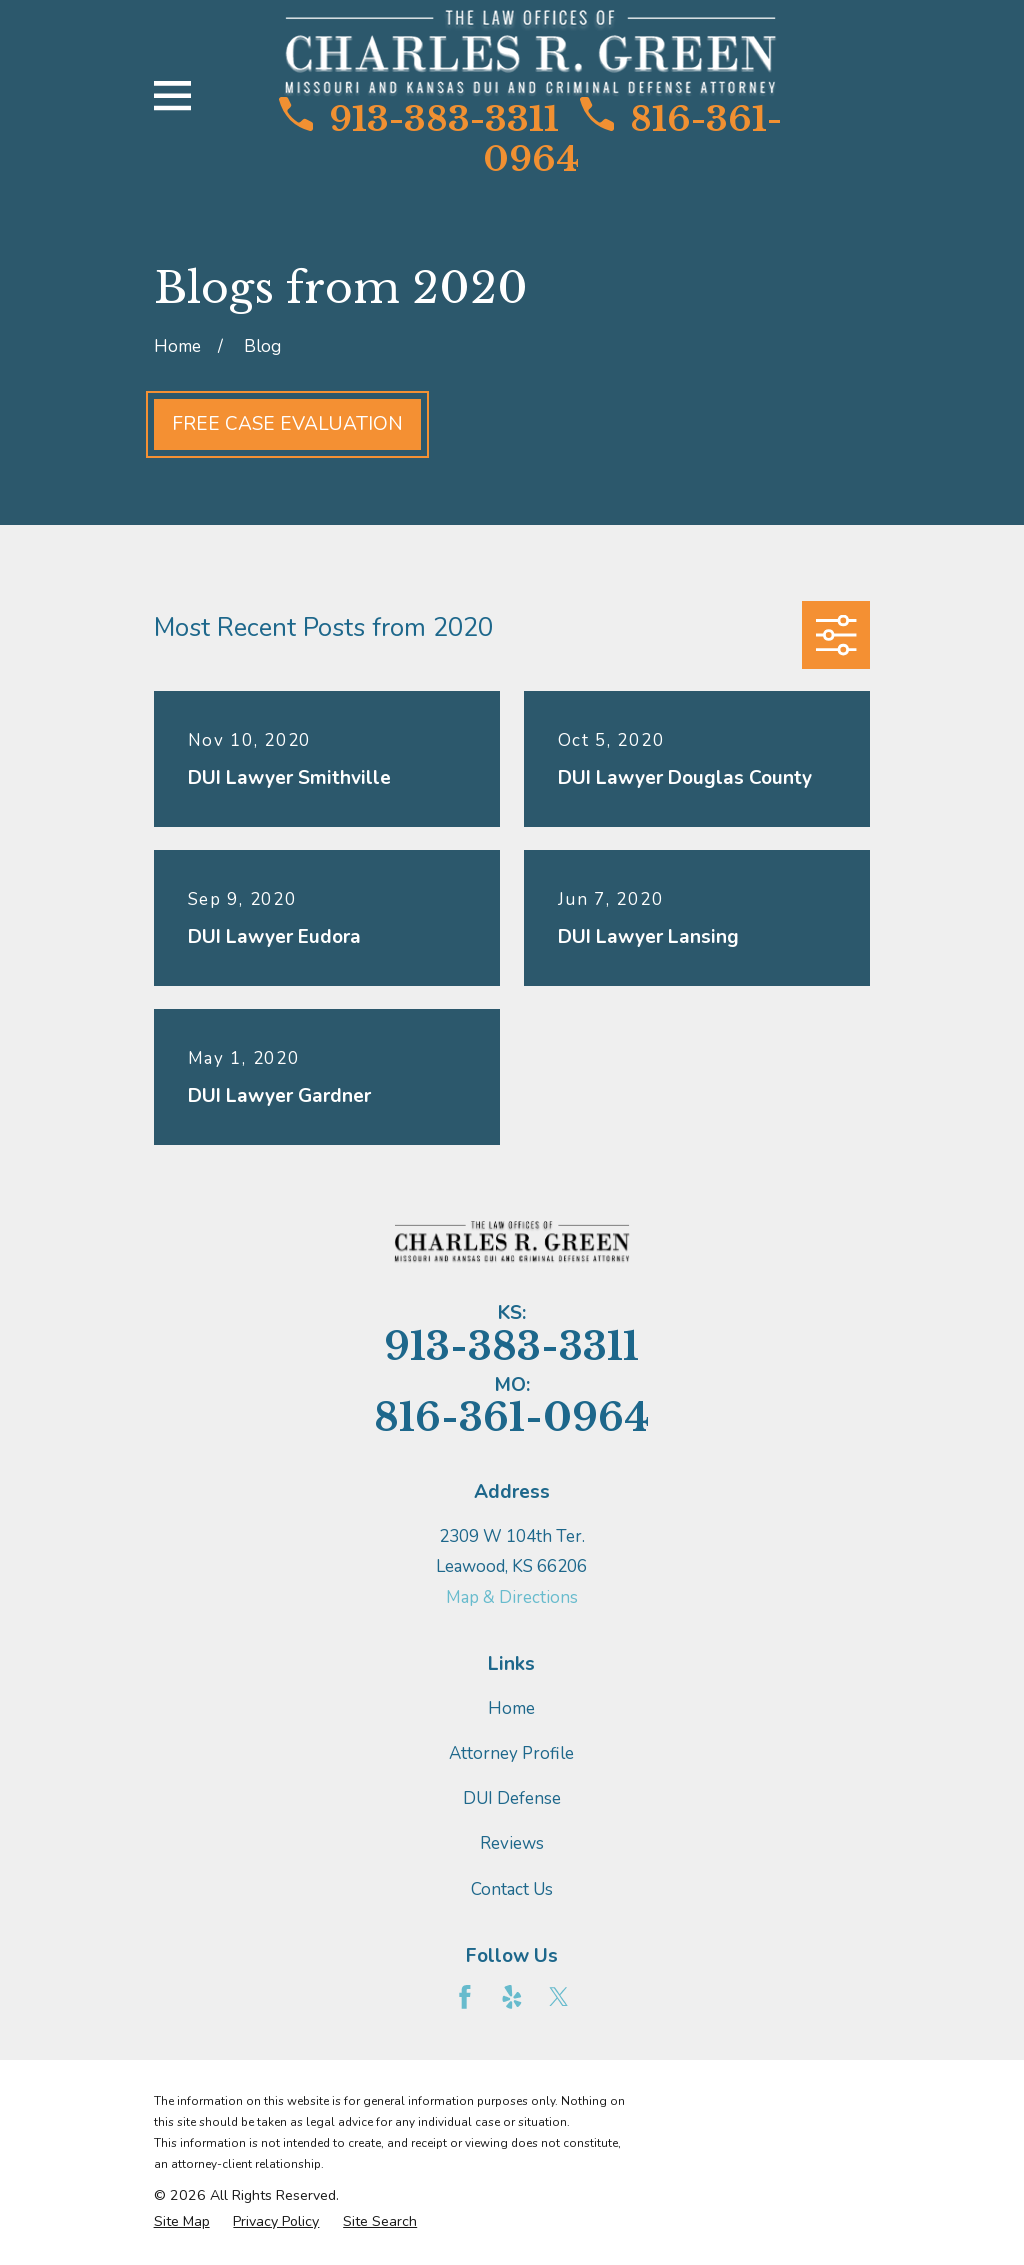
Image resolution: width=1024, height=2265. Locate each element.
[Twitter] (559, 1997)
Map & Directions (512, 1597)
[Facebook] (465, 1997)
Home (511, 1708)
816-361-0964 (632, 139)
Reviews (512, 1843)
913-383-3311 (419, 119)
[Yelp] (512, 1997)
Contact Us (512, 1889)
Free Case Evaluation (287, 424)
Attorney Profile (511, 1753)
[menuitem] (182, 2222)
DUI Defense (512, 1798)
